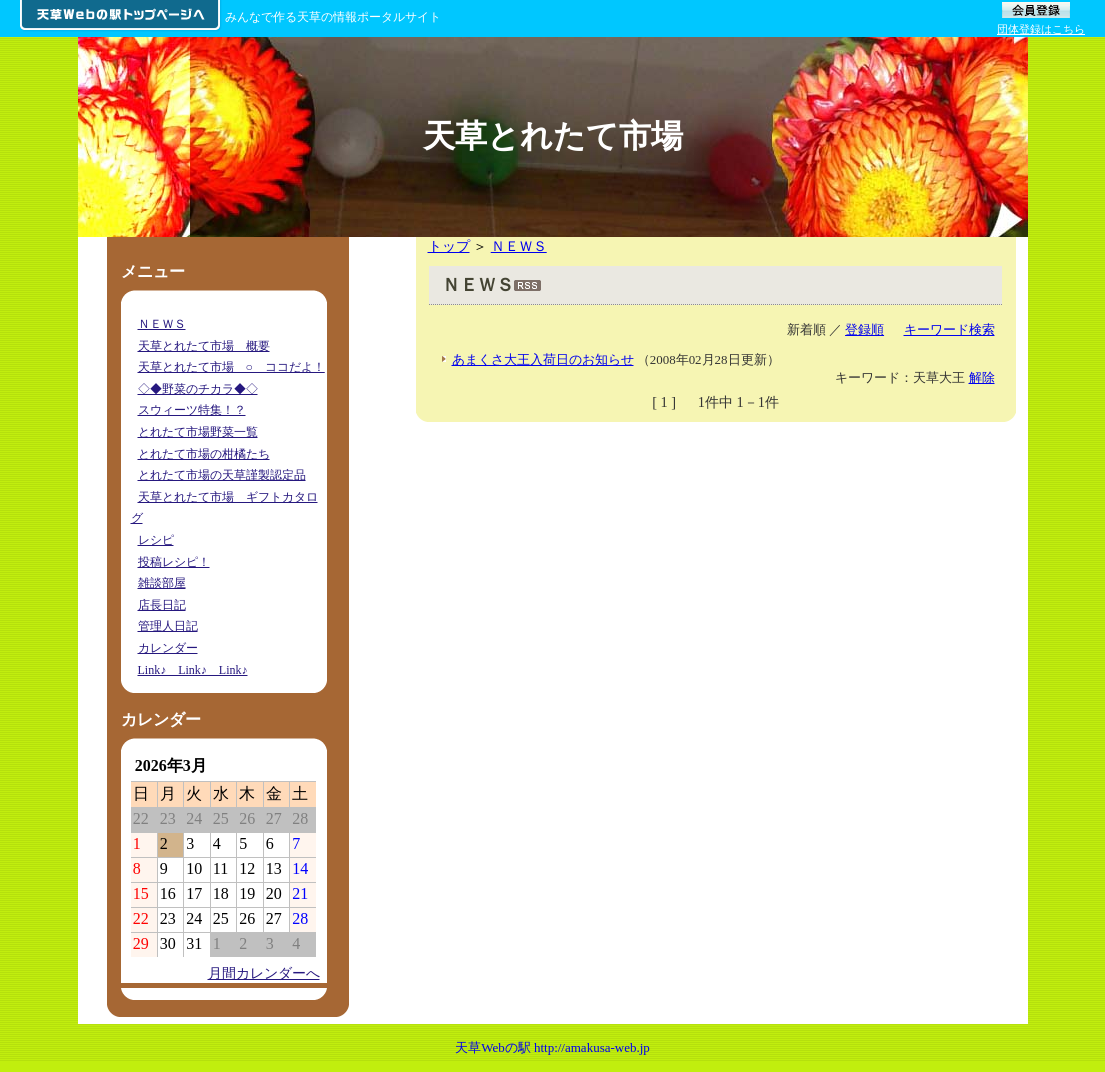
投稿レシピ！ (174, 562)
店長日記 (162, 605)
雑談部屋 (162, 583)
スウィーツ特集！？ (192, 410)
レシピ (156, 540)
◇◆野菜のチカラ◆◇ (198, 389)
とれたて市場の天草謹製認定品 (222, 475)
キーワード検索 (949, 329)
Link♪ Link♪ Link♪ (193, 670)
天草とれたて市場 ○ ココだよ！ (231, 367)
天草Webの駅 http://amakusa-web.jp (552, 1047)
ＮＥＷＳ (519, 246)
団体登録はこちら (1041, 29)
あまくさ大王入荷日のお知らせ (543, 359)
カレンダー (168, 648)
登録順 (864, 329)
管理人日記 (168, 626)
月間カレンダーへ (264, 973)
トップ (449, 246)
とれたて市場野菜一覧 (198, 432)
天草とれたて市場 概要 (204, 346)
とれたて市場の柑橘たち (204, 454)
